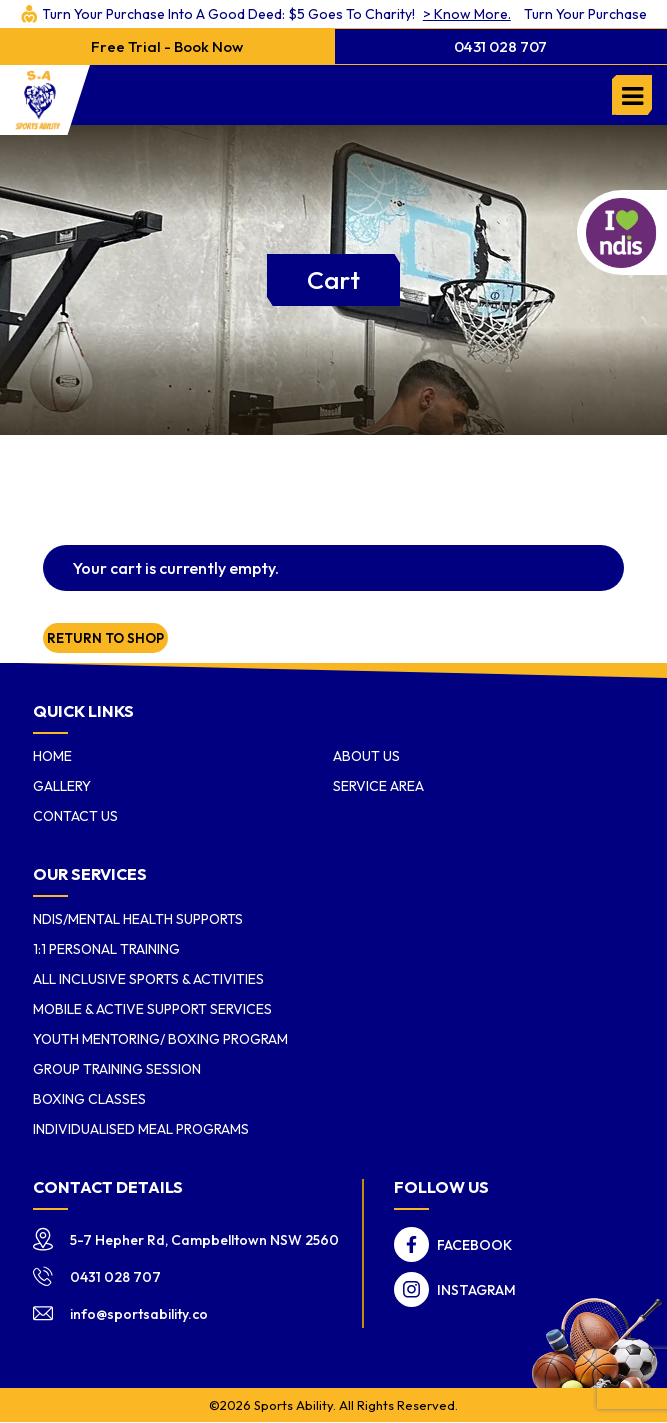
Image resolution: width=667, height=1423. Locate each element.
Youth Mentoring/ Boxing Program (160, 1039)
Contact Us (75, 816)
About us (366, 756)
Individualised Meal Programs (141, 1129)
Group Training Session (117, 1069)
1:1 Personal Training (106, 949)
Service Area (378, 786)
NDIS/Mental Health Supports (138, 919)
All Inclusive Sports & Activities (148, 979)
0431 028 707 (500, 46)
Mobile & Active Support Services (152, 1009)
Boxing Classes (89, 1099)
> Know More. (365, 14)
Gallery (62, 786)
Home (52, 756)
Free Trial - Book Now (167, 46)
